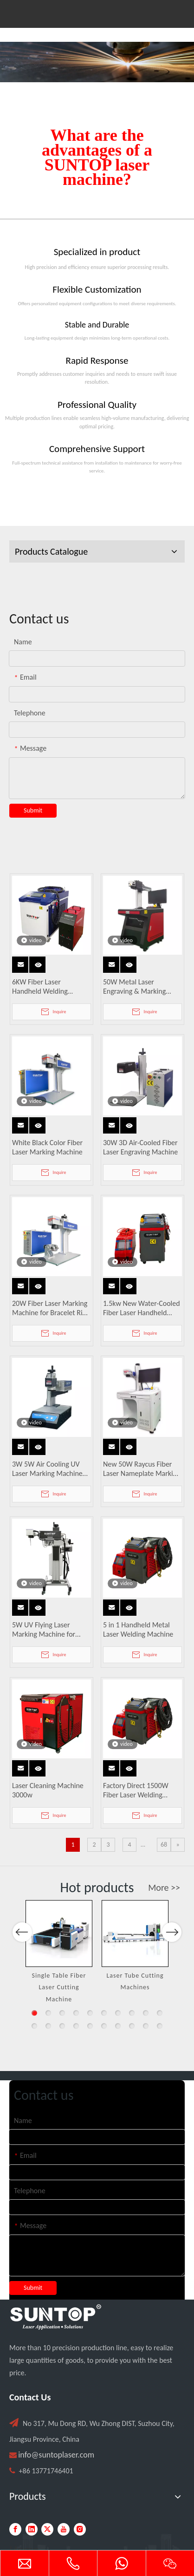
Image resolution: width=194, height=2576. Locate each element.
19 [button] (145, 2026)
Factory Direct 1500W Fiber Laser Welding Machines (135, 1790)
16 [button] (104, 2026)
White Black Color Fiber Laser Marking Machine (47, 1147)
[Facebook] (15, 2529)
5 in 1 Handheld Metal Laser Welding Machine (138, 1629)
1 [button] (34, 2013)
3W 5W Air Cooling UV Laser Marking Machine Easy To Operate (47, 1469)
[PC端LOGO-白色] (55, 2317)
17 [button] (118, 2026)
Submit (33, 810)
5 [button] (90, 2013)
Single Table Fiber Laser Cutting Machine (59, 1987)
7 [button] (118, 2013)
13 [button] (62, 2026)
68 (164, 1844)
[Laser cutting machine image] (97, 62)
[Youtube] (64, 2529)
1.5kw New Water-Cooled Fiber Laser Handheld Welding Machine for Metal (141, 1308)
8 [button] (131, 2013)
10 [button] (159, 2013)
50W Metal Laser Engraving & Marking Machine (134, 986)
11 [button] (34, 2026)
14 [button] (76, 2026)
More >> (164, 1887)
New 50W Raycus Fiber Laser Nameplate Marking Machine (142, 1469)
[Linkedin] (32, 2529)
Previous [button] (22, 1964)
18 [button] (131, 2026)
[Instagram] (80, 2529)
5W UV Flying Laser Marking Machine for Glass (43, 1629)
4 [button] (76, 2013)
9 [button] (145, 2013)
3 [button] (62, 2013)
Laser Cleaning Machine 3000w (48, 1790)
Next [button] (171, 1964)
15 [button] (90, 2026)
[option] (59, 1952)
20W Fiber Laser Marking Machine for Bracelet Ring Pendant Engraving (51, 1308)
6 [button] (104, 2013)
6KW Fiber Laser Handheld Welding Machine (40, 986)
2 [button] (48, 2013)
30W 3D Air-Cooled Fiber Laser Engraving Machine (140, 1147)
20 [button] (159, 2026)
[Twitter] (47, 2529)
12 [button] (48, 2026)
